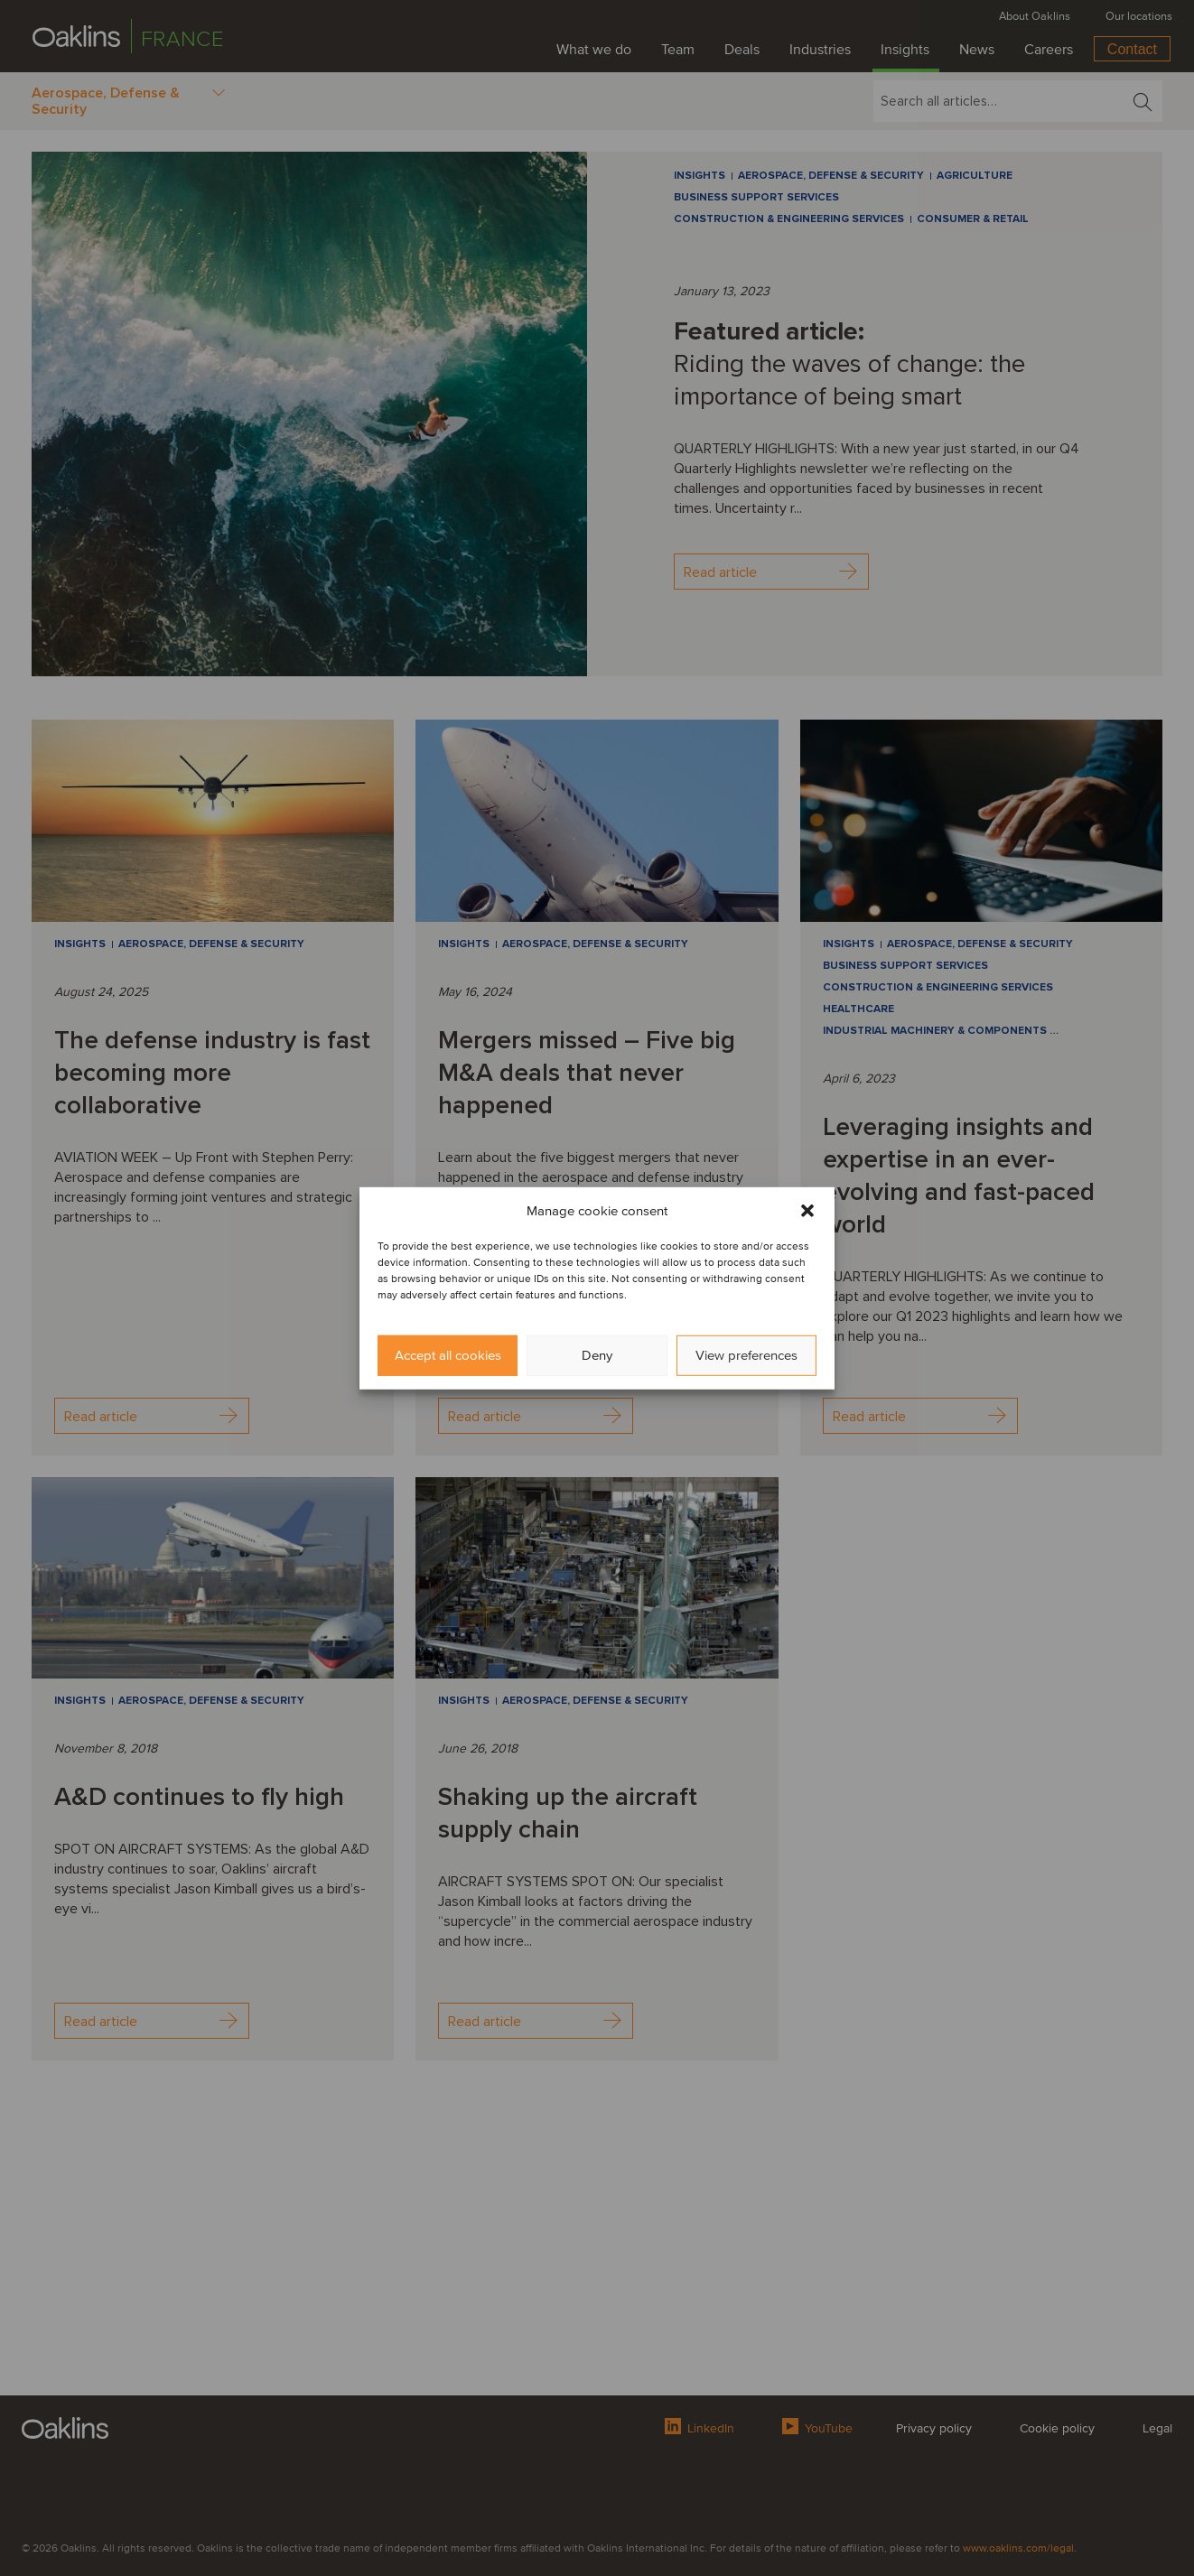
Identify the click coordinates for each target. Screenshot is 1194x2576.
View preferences (746, 1355)
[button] (807, 1210)
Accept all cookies (448, 1355)
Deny (597, 1355)
